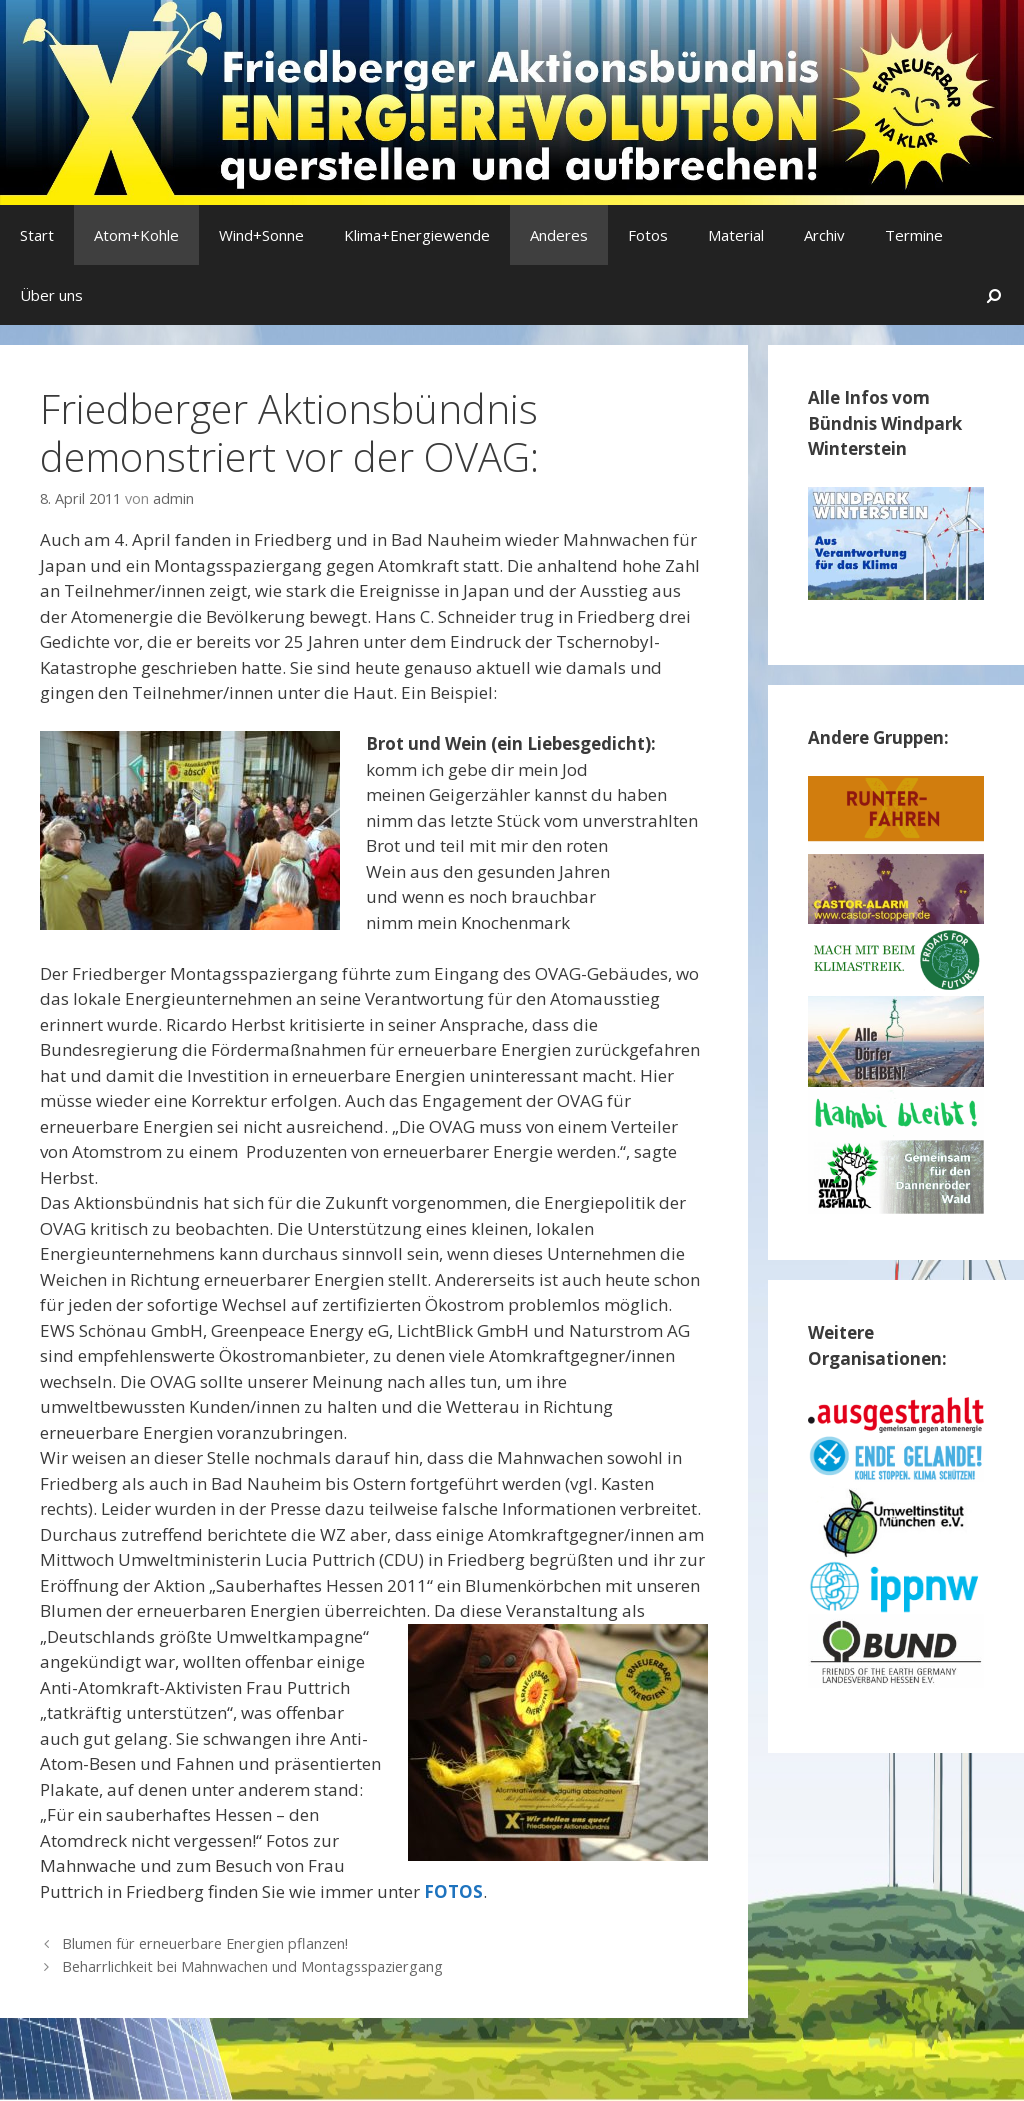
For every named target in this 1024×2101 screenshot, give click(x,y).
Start (37, 235)
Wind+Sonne (261, 235)
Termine (914, 235)
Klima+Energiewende (417, 235)
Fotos (648, 235)
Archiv (824, 235)
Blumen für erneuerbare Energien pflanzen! (205, 1943)
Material (736, 235)
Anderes (559, 235)
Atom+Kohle (136, 235)
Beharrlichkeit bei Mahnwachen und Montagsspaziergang (252, 1966)
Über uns (51, 295)
